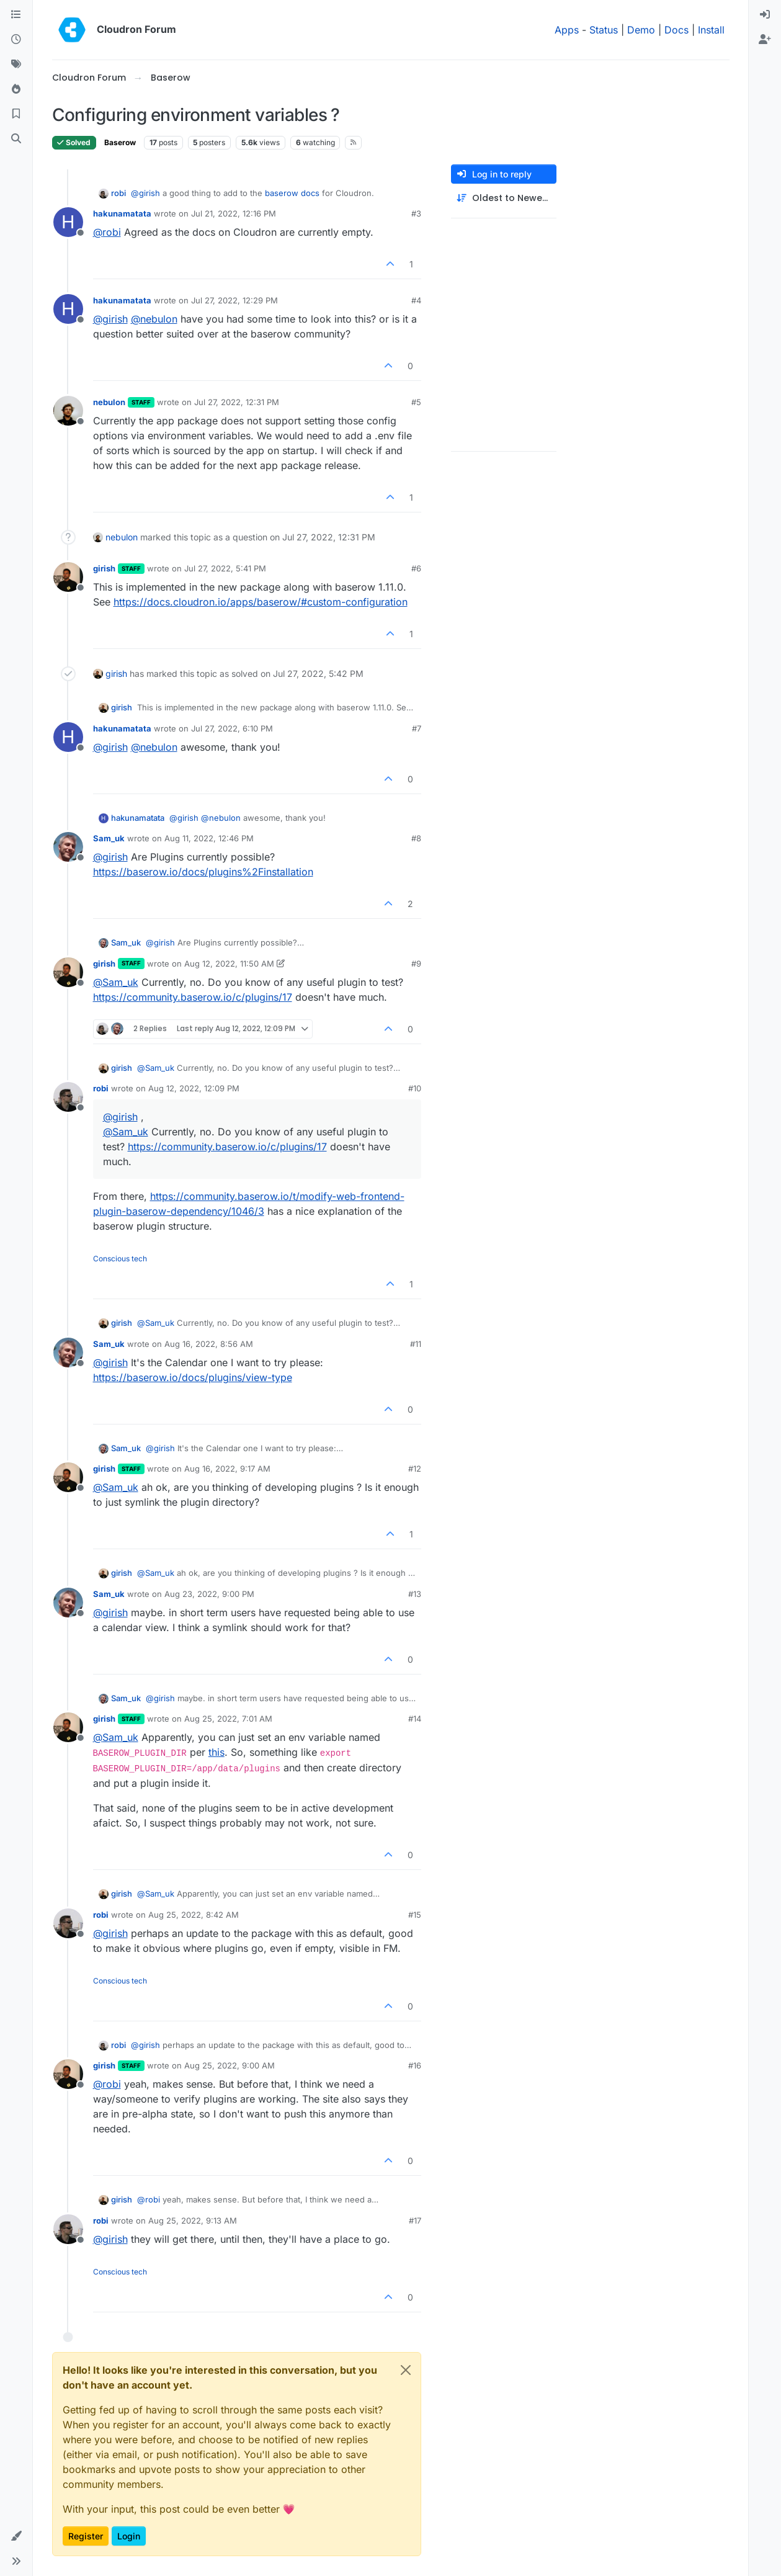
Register (85, 2536)
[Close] (406, 2370)
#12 (414, 1469)
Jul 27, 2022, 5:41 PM (225, 568)
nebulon (109, 402)
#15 (414, 1915)
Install (711, 30)
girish (104, 568)
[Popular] (16, 89)
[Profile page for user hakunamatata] (68, 222)
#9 (416, 963)
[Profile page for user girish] (68, 577)
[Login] (765, 15)
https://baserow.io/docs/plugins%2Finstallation (203, 871)
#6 (416, 568)
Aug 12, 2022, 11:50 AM (229, 963)
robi (118, 193)
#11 (415, 1344)
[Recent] (16, 40)
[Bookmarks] (16, 114)
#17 (415, 2220)
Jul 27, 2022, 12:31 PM (236, 402)
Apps (567, 30)
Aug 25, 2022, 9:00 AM (229, 2065)
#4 (416, 300)
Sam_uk (109, 838)
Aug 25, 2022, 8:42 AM (193, 1915)
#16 (414, 2065)
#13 (414, 1594)
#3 (416, 213)
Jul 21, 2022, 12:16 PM (233, 213)
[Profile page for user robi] (68, 1097)
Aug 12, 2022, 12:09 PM (193, 1088)
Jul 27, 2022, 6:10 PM (232, 728)
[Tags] (16, 64)
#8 (416, 838)
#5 (416, 402)
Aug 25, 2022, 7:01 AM (228, 1719)
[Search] (16, 139)
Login (128, 2536)
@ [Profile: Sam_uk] (115, 982)
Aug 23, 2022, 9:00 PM (209, 1594)
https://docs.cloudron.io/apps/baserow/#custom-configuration (261, 602)
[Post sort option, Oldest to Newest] (503, 198)
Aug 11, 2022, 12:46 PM (209, 838)
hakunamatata (122, 213)
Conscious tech (120, 1258)
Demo (641, 30)
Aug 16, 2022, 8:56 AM (208, 1344)
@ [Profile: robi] (107, 232)
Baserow (120, 142)
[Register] (765, 40)
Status (603, 30)
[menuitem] (765, 15)
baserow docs (292, 193)
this (216, 1752)
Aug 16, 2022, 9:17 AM (227, 1469)
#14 (414, 1719)
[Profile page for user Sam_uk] (68, 847)
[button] (16, 2536)
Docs (676, 30)
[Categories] (16, 15)
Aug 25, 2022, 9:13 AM (192, 2220)
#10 (414, 1088)
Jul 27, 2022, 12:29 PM (234, 300)
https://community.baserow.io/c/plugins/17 (192, 997)
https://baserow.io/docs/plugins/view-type (192, 1377)
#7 (416, 728)
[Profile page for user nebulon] (68, 411)
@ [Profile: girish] (145, 193)
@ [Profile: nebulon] (154, 319)
